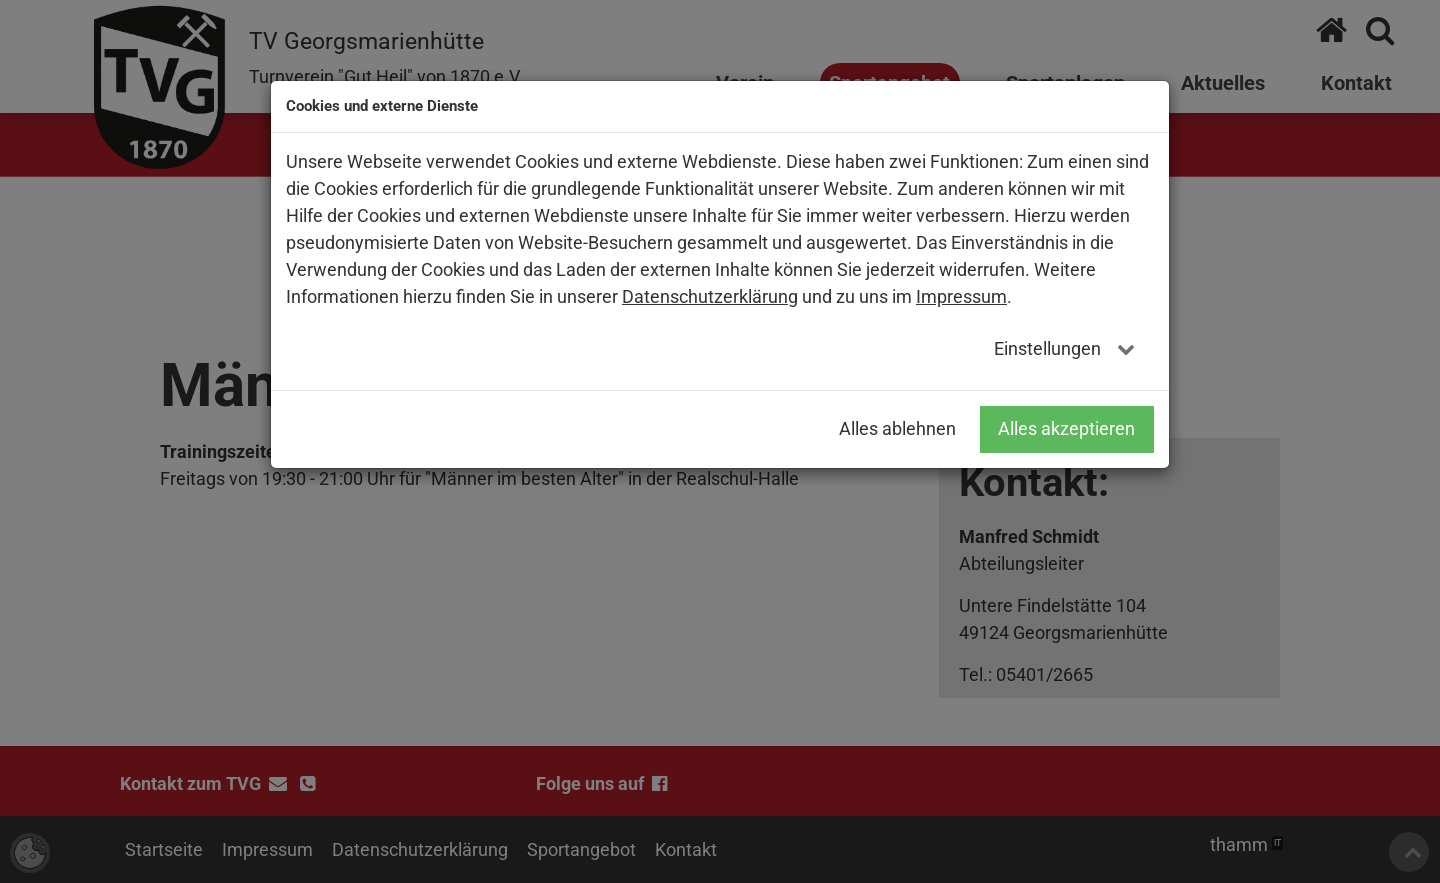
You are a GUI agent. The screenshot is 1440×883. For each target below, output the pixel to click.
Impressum (961, 296)
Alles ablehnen (897, 428)
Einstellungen (1049, 348)
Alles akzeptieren (1066, 428)
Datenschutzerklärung (710, 296)
